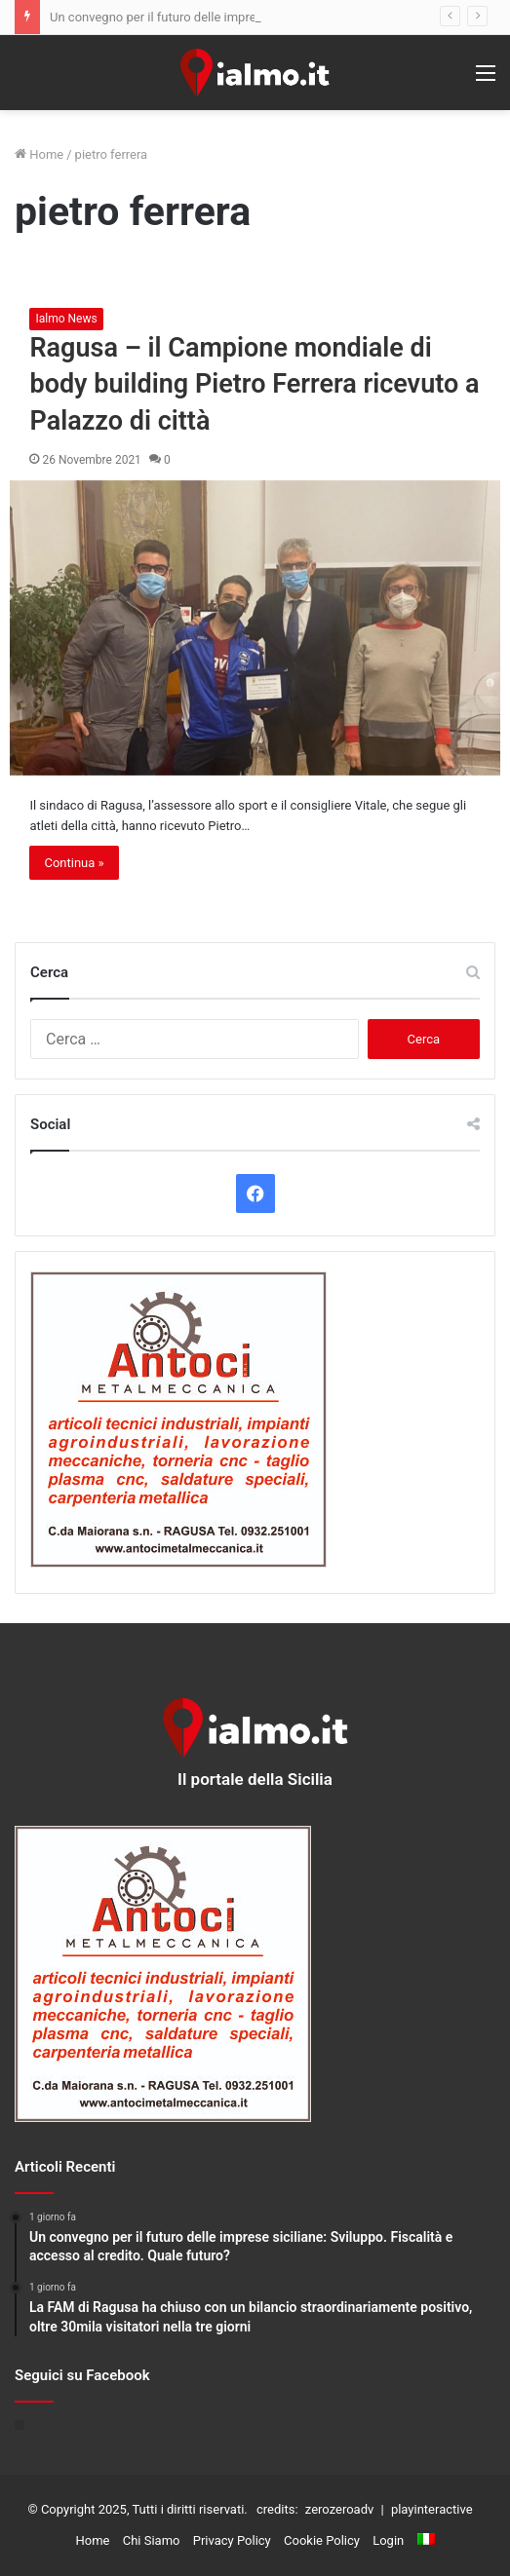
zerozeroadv (339, 2509)
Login (388, 2540)
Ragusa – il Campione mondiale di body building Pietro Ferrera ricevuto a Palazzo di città (254, 384)
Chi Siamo (151, 2540)
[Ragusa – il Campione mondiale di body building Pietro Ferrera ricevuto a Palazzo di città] (254, 628)
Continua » (73, 862)
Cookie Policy (322, 2540)
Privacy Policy (232, 2540)
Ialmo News (66, 318)
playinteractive (432, 2509)
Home (39, 154)
